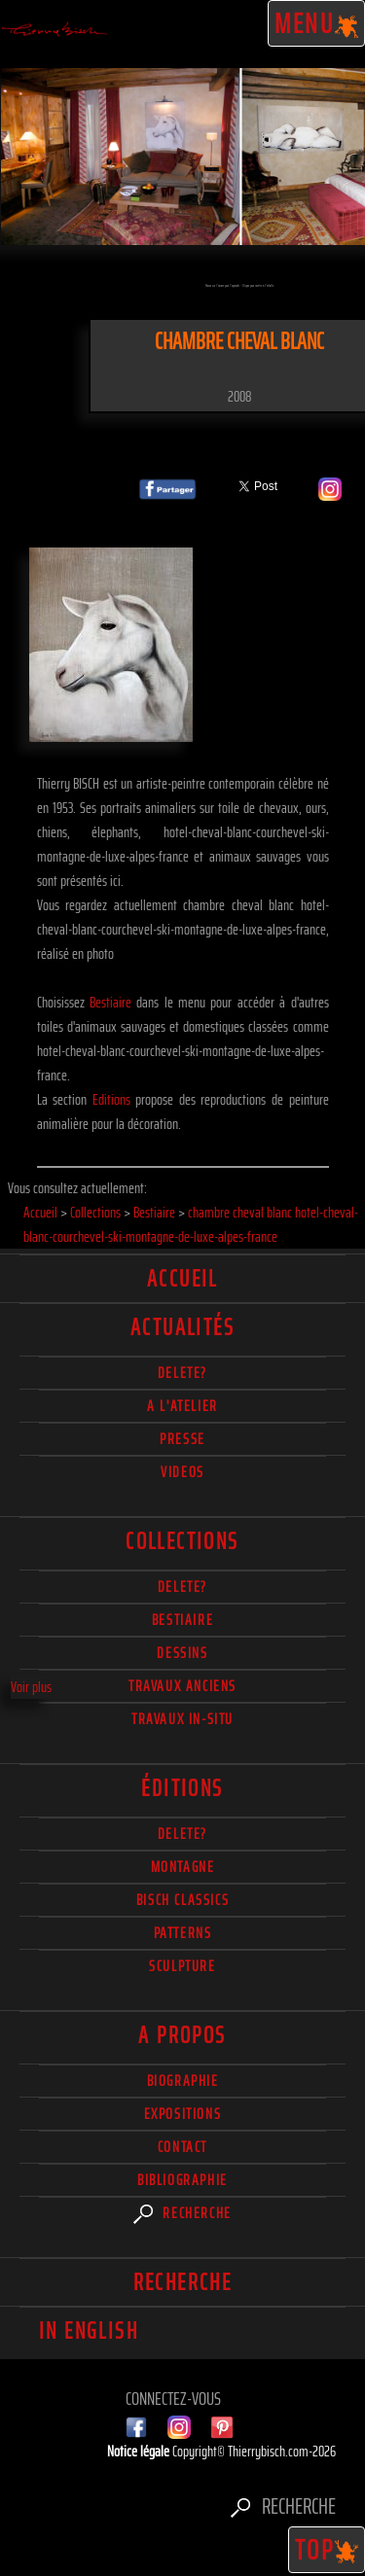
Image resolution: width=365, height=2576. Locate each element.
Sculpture (182, 1966)
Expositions (183, 2113)
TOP (327, 2549)
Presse (182, 1439)
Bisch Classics (182, 1900)
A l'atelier (182, 1406)
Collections (182, 1541)
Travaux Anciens (182, 1686)
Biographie (183, 2080)
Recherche (182, 2213)
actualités (182, 1327)
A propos (182, 2035)
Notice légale (139, 2451)
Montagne (183, 1866)
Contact (182, 2147)
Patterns (183, 1933)
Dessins (182, 1653)
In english (88, 2330)
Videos (182, 1472)
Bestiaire (110, 1002)
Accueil (182, 1278)
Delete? (182, 1833)
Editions (111, 1099)
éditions (182, 1788)
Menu (316, 23)
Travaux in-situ (182, 1719)
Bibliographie (182, 2180)
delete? (182, 1372)
